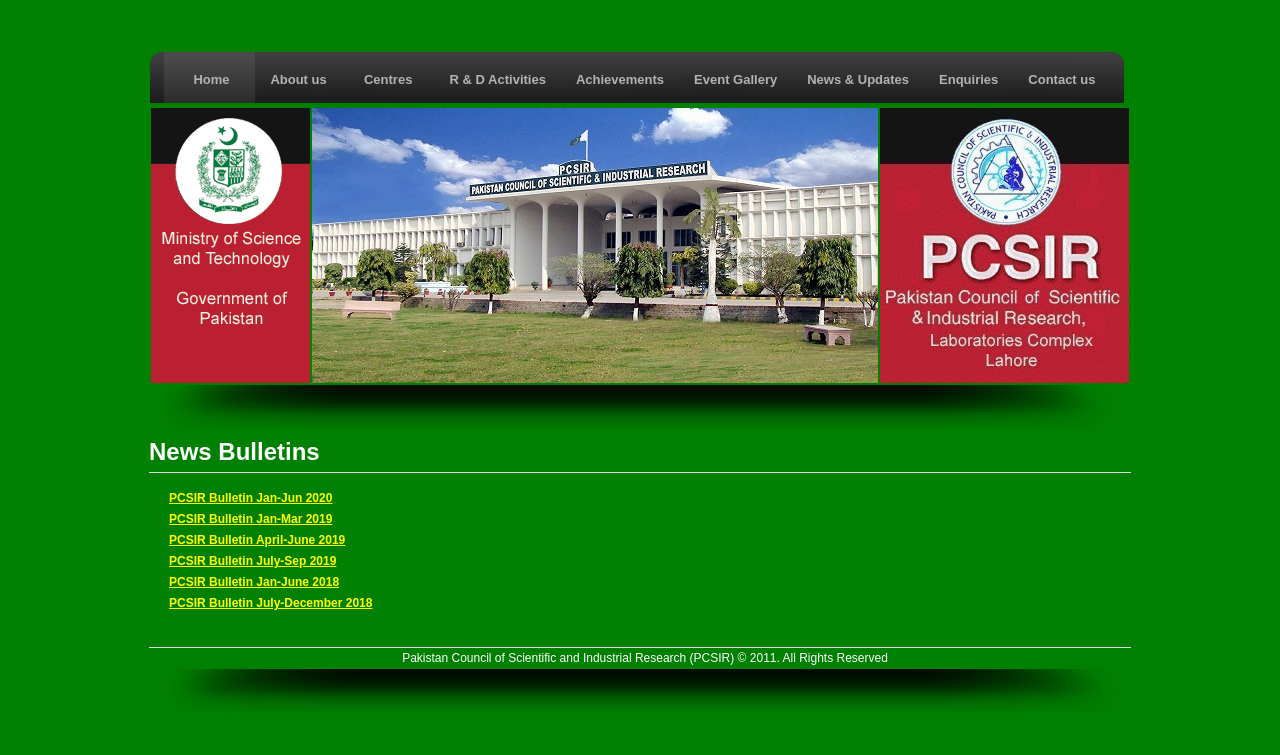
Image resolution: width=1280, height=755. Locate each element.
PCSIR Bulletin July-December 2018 (270, 603)
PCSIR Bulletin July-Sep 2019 (252, 561)
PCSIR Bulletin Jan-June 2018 (254, 582)
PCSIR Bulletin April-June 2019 (257, 540)
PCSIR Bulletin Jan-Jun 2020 (250, 498)
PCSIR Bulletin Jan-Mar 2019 (250, 519)
